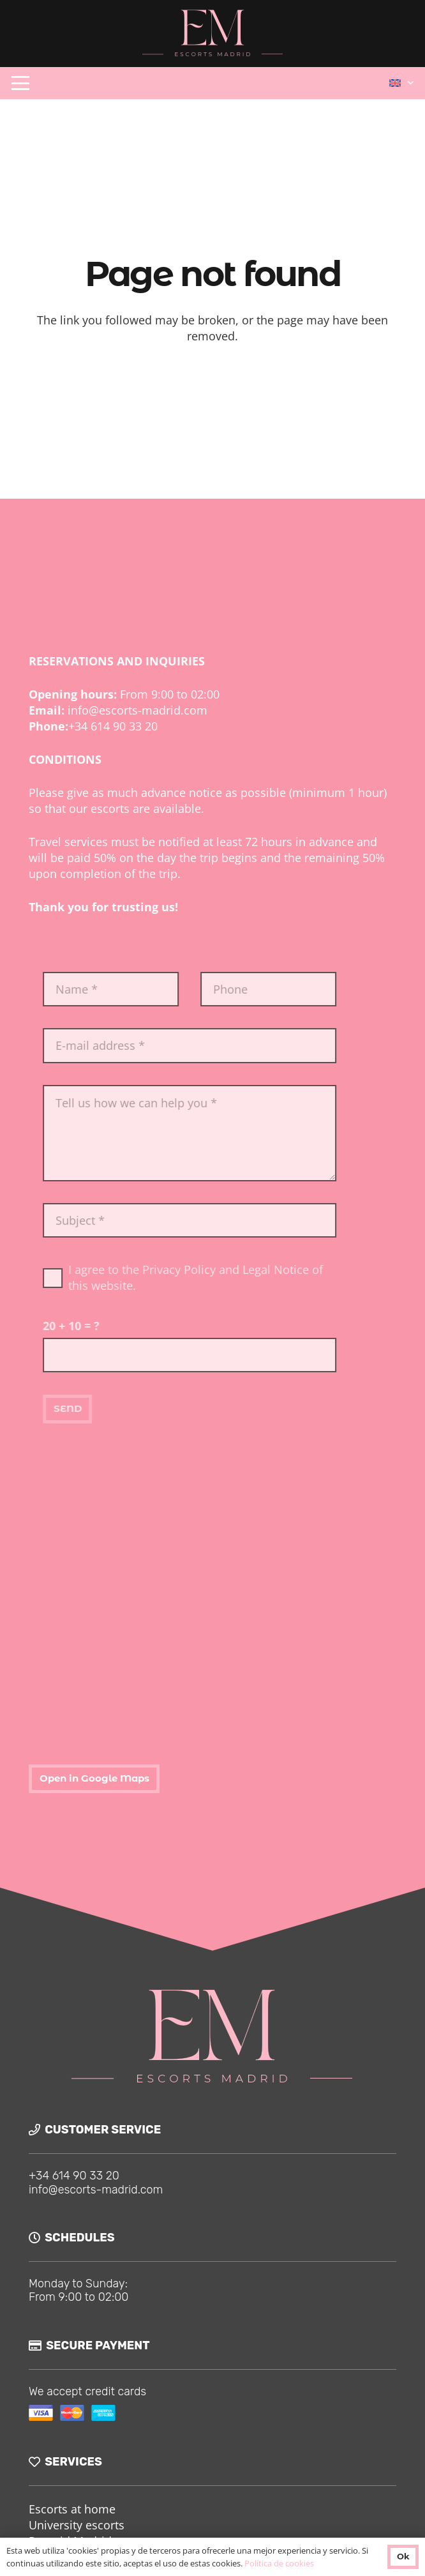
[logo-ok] (212, 33)
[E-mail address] (228, 1045)
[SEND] (106, 1409)
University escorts (76, 2525)
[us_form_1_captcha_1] (228, 1355)
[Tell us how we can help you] (228, 1133)
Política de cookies (279, 2563)
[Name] (150, 989)
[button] (21, 83)
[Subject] (228, 1220)
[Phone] (307, 989)
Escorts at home (72, 2509)
